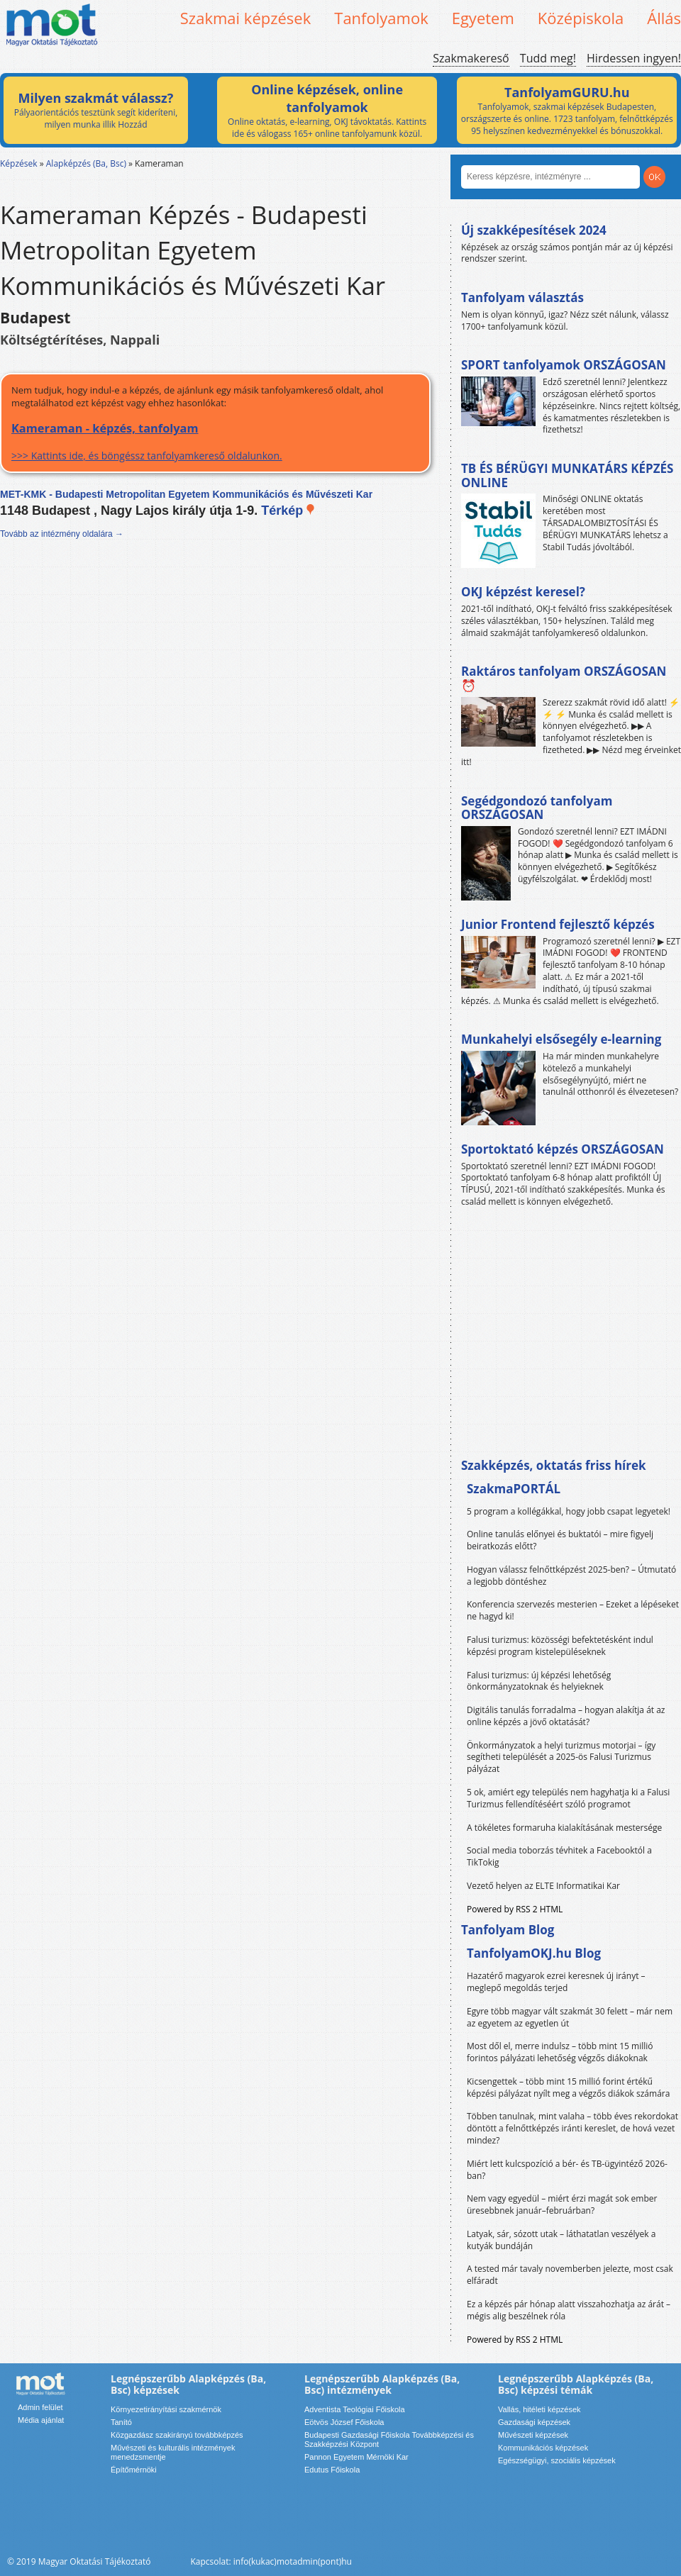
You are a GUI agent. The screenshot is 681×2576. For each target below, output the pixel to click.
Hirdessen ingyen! (634, 58)
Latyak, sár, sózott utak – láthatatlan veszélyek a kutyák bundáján (561, 2240)
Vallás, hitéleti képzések (539, 2409)
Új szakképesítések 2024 (534, 230)
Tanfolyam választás (522, 297)
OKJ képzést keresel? (523, 592)
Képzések (19, 163)
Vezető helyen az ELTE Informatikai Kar (543, 1886)
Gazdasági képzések (534, 2422)
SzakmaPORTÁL (513, 1489)
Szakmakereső (471, 58)
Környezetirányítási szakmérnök (166, 2409)
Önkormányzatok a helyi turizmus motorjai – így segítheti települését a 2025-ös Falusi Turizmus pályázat (561, 1757)
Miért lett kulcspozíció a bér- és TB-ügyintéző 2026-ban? (567, 2170)
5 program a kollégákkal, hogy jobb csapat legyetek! (568, 1511)
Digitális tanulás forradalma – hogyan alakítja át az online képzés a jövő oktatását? (566, 1716)
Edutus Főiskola (332, 2469)
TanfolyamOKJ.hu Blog (534, 1953)
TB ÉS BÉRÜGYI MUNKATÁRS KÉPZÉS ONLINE (567, 475)
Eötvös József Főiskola (344, 2422)
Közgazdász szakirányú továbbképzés (177, 2435)
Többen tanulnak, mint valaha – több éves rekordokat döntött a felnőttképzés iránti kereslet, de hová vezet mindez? (572, 2128)
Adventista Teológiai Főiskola (354, 2409)
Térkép (288, 510)
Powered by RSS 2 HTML (515, 1909)
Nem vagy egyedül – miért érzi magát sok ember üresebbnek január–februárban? (562, 2204)
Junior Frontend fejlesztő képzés (558, 924)
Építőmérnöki (134, 2469)
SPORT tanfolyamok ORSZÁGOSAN (563, 365)
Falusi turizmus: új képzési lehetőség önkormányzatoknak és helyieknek (539, 1681)
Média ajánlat (41, 2420)
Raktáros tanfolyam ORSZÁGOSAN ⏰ (563, 678)
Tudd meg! (548, 58)
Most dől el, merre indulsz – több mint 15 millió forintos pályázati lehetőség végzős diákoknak (560, 2052)
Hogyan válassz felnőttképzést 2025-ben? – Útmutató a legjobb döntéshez (571, 1575)
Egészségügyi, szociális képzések (557, 2460)
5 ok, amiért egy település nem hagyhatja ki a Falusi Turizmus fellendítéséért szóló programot (568, 1798)
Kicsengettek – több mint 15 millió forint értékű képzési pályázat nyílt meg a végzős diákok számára (568, 2087)
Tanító (121, 2422)
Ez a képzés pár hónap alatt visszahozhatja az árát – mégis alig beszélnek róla (568, 2310)
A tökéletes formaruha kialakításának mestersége (564, 1828)
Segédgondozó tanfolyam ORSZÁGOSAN (536, 808)
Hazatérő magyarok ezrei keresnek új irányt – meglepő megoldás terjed (556, 1982)
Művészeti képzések (533, 2435)
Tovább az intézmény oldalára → (61, 534)
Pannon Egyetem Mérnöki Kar (356, 2457)
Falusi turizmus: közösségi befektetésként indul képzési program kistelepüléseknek (560, 1646)
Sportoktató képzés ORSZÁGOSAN (562, 1149)
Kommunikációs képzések (543, 2447)
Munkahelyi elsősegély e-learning (561, 1039)
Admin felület (40, 2407)
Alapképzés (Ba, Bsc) (86, 163)
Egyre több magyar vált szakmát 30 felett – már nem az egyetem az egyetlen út (569, 2017)
